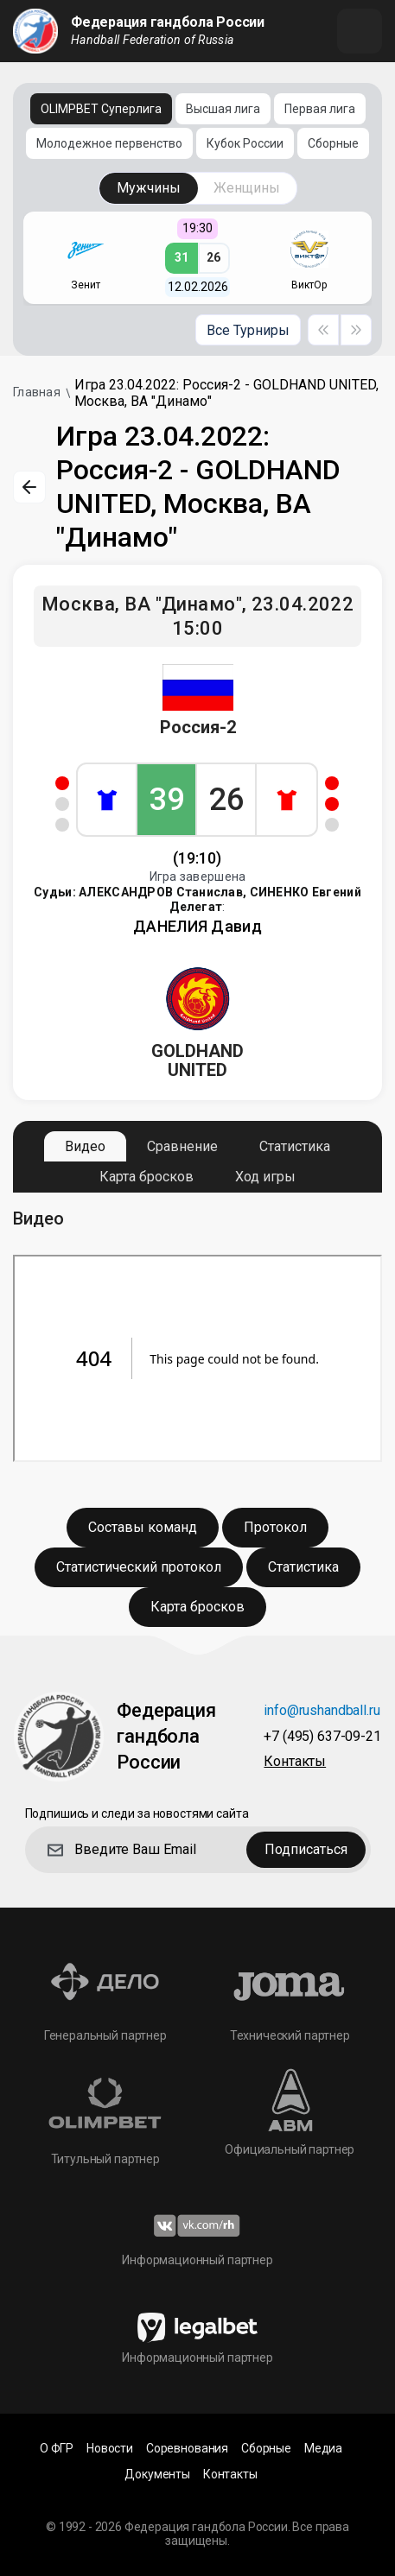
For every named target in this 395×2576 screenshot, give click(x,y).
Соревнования (187, 2448)
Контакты (295, 1762)
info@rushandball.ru (321, 1711)
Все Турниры (248, 330)
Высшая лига (223, 109)
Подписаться (305, 1849)
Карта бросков (146, 1176)
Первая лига (319, 109)
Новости (109, 2448)
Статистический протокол (138, 1567)
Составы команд (142, 1527)
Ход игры (265, 1176)
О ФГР (56, 2448)
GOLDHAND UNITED (197, 1060)
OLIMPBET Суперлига (101, 109)
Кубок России (245, 143)
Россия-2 (198, 727)
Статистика (294, 1146)
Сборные (333, 143)
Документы (157, 2474)
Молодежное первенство (109, 143)
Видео (85, 1146)
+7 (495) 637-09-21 (322, 1737)
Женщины (246, 188)
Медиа (323, 2448)
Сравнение (182, 1146)
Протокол (275, 1527)
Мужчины (149, 188)
